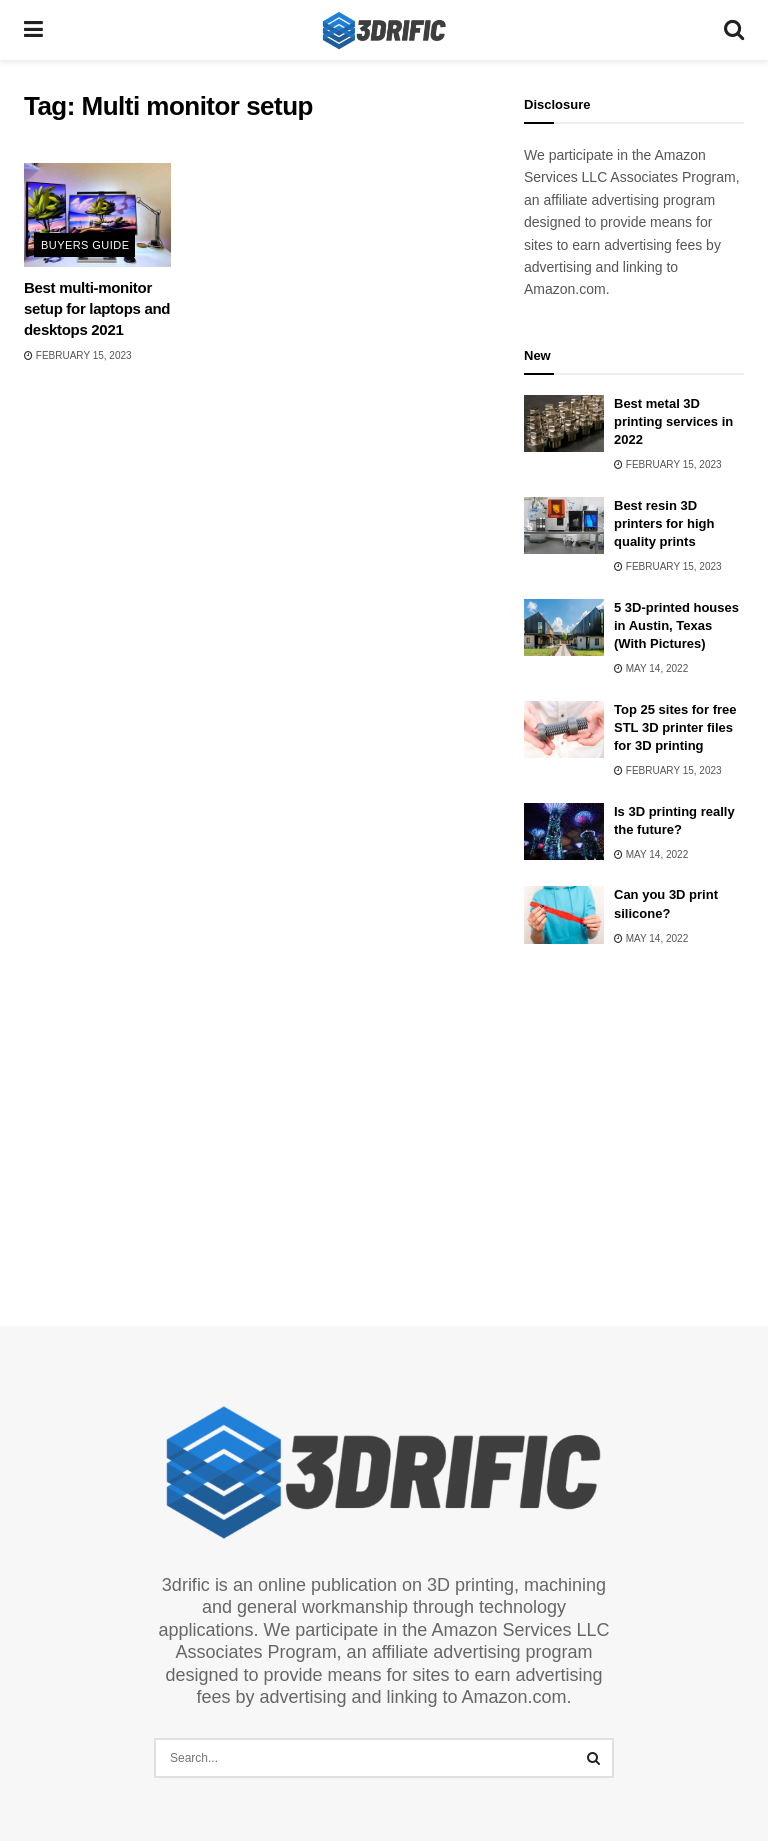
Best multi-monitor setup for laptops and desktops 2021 (97, 308)
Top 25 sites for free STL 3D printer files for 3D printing (675, 727)
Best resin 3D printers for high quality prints (664, 523)
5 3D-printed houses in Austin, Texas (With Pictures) (676, 625)
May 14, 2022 (651, 668)
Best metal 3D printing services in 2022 (673, 421)
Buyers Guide (85, 245)
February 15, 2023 (78, 355)
